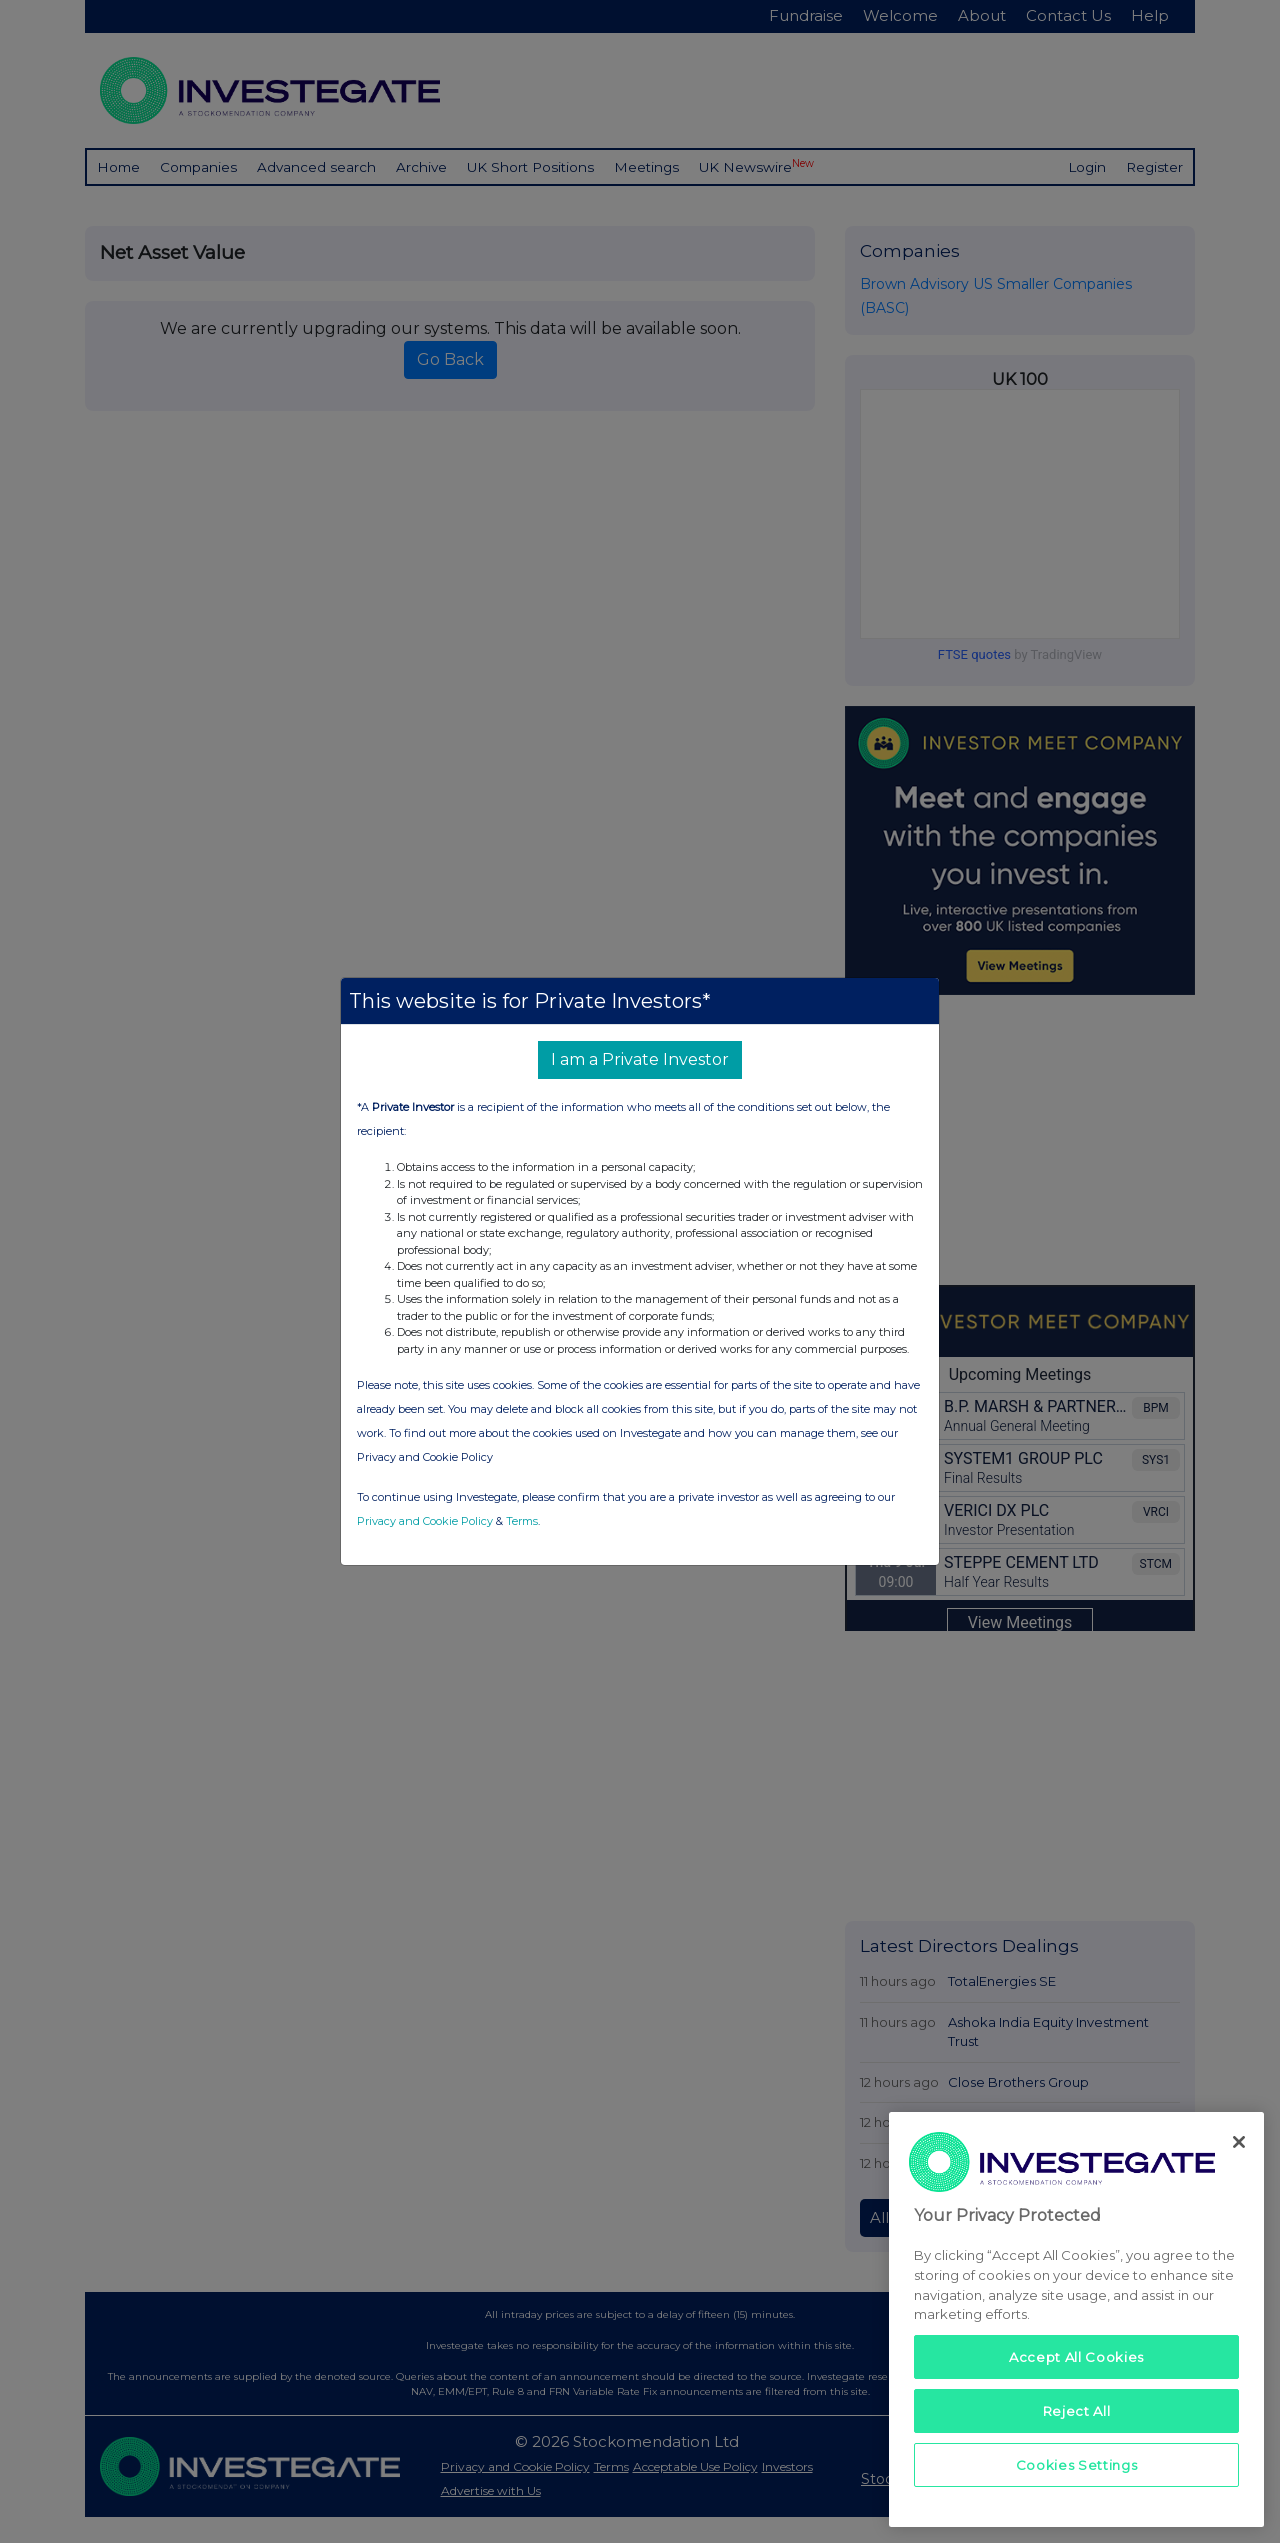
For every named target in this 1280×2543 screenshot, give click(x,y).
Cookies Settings (1077, 2465)
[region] (1076, 2319)
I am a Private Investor (640, 1059)
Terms (522, 1521)
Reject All (1077, 2411)
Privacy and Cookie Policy (425, 1521)
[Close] (1239, 2142)
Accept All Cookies (1076, 2357)
